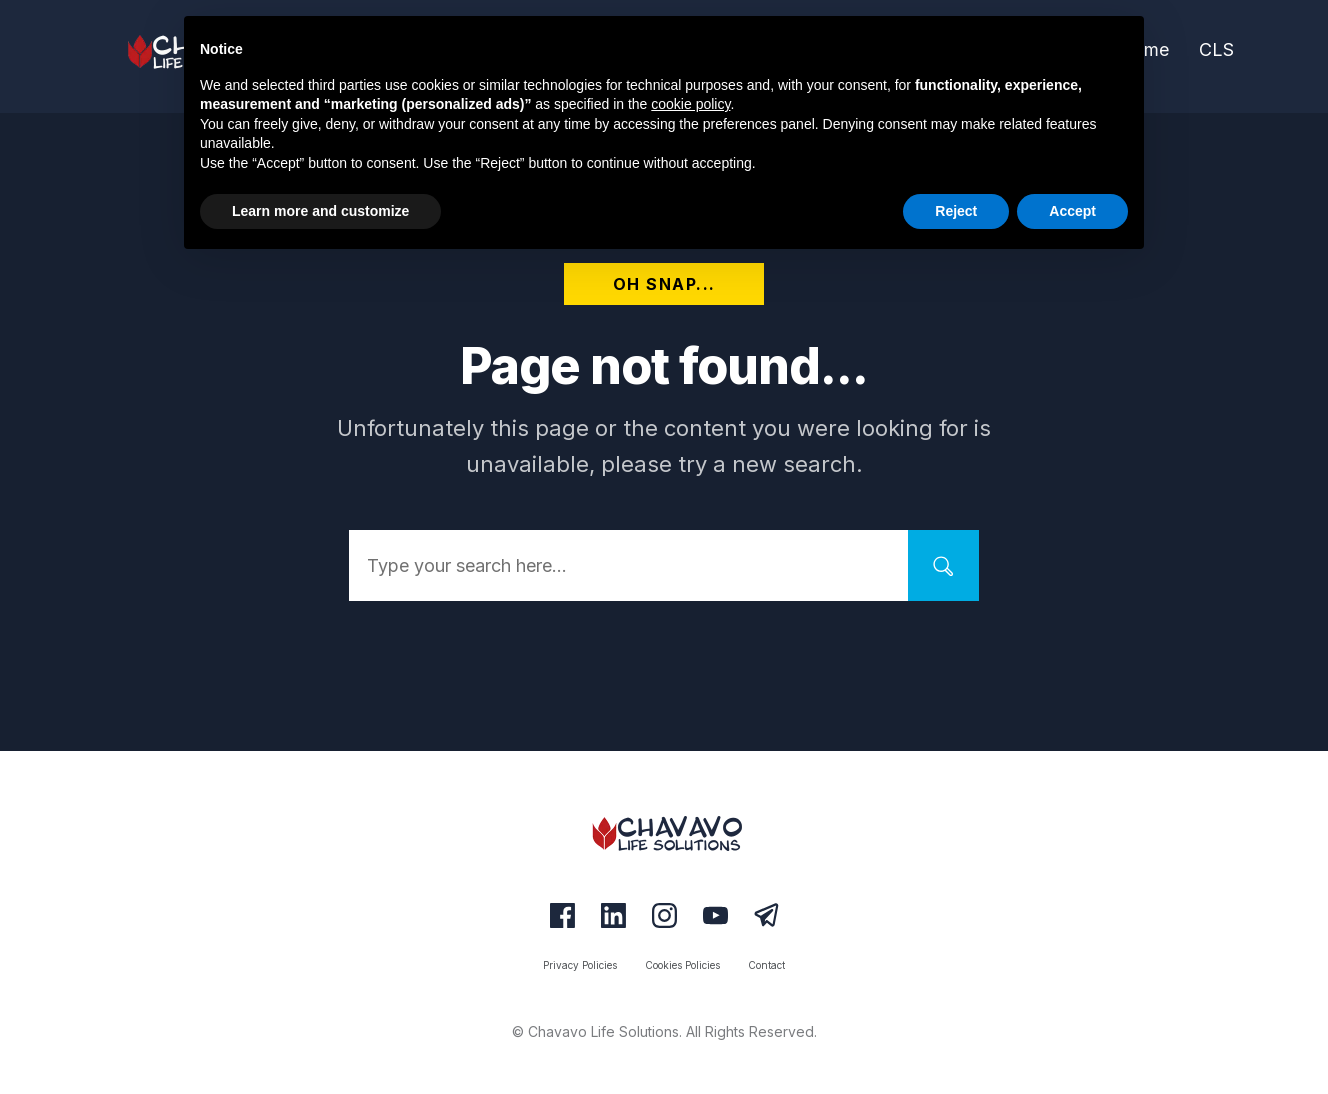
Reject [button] (956, 211)
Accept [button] (1072, 211)
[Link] (1216, 51)
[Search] (943, 565)
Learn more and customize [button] (320, 211)
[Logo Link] (664, 833)
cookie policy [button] (690, 104)
